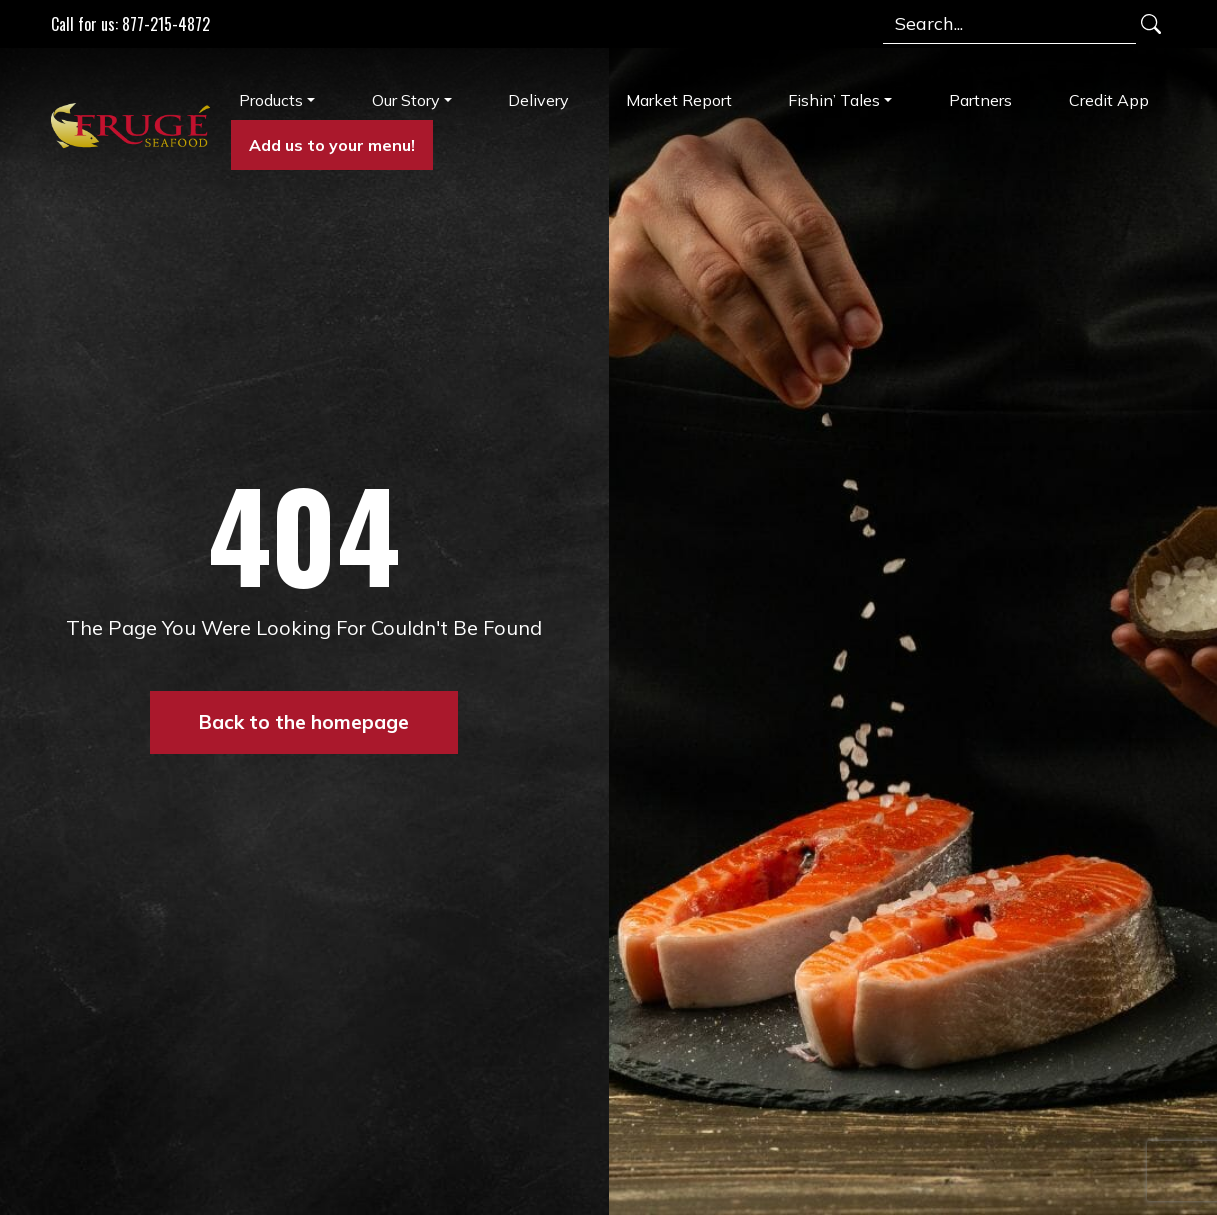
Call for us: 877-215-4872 (130, 24)
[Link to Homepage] (133, 125)
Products (271, 100)
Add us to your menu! (332, 145)
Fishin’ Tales (834, 100)
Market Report (679, 100)
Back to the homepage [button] (304, 722)
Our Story (406, 100)
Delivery (538, 100)
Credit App (1109, 100)
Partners (980, 100)
